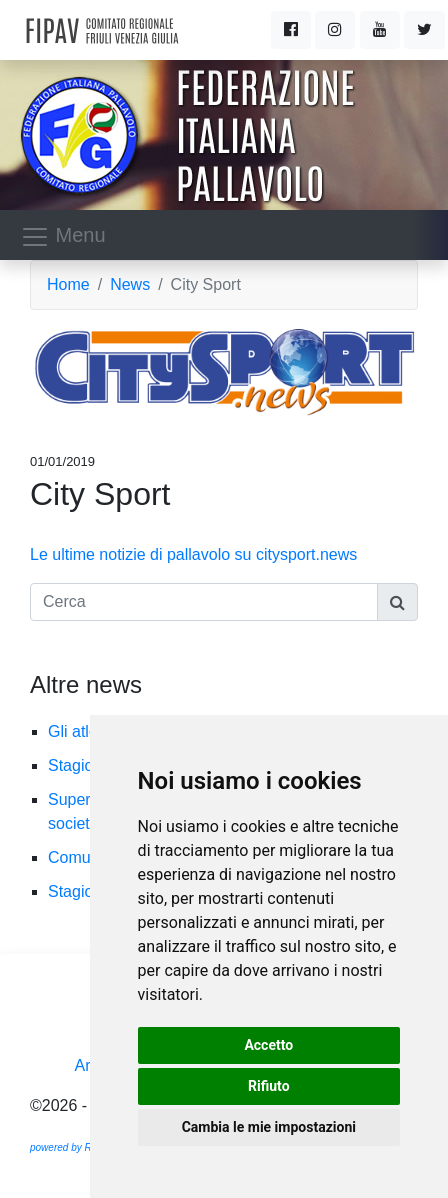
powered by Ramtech (77, 1147)
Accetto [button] (268, 1045)
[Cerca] (204, 602)
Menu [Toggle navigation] (63, 237)
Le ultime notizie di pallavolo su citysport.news (193, 554)
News (130, 284)
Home (68, 284)
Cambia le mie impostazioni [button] (269, 1127)
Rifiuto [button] (269, 1086)
